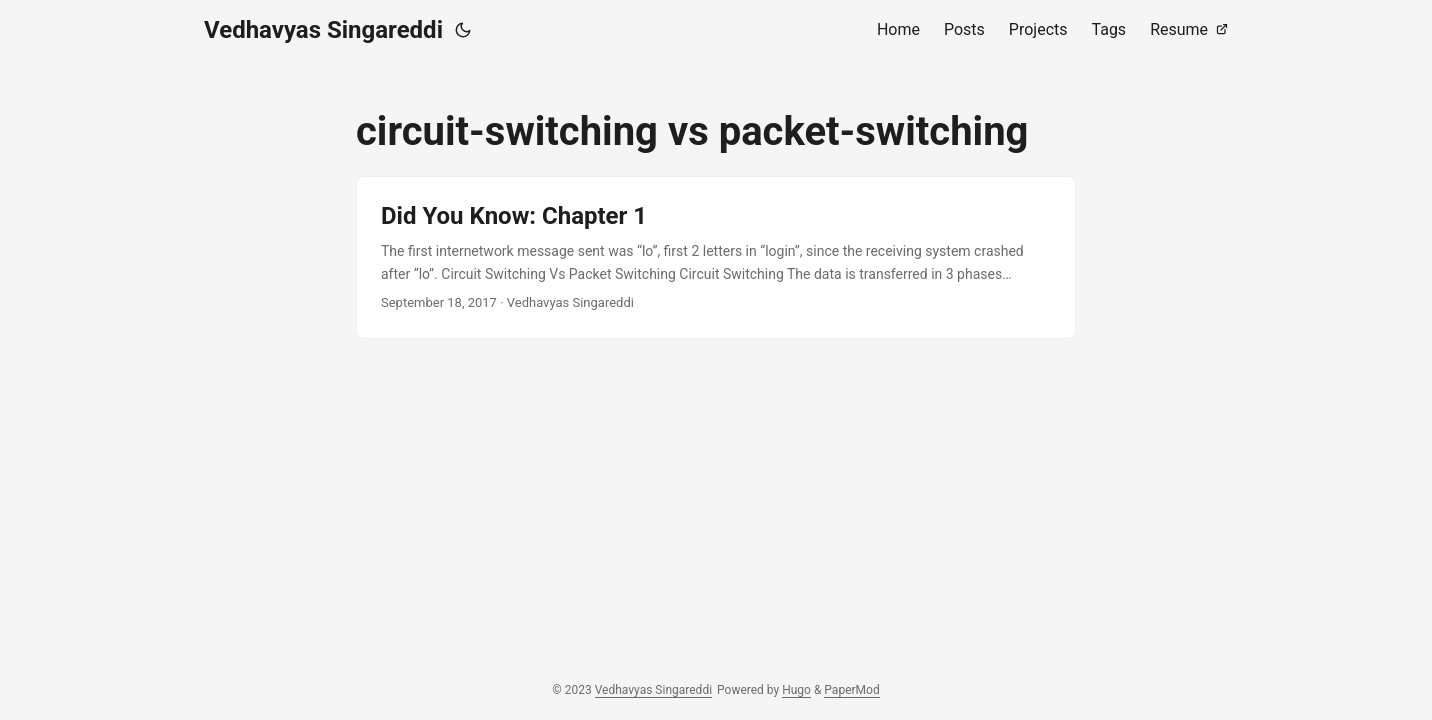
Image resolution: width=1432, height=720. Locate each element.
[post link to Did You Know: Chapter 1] (716, 257)
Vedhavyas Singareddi (323, 30)
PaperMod (851, 690)
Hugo (796, 690)
